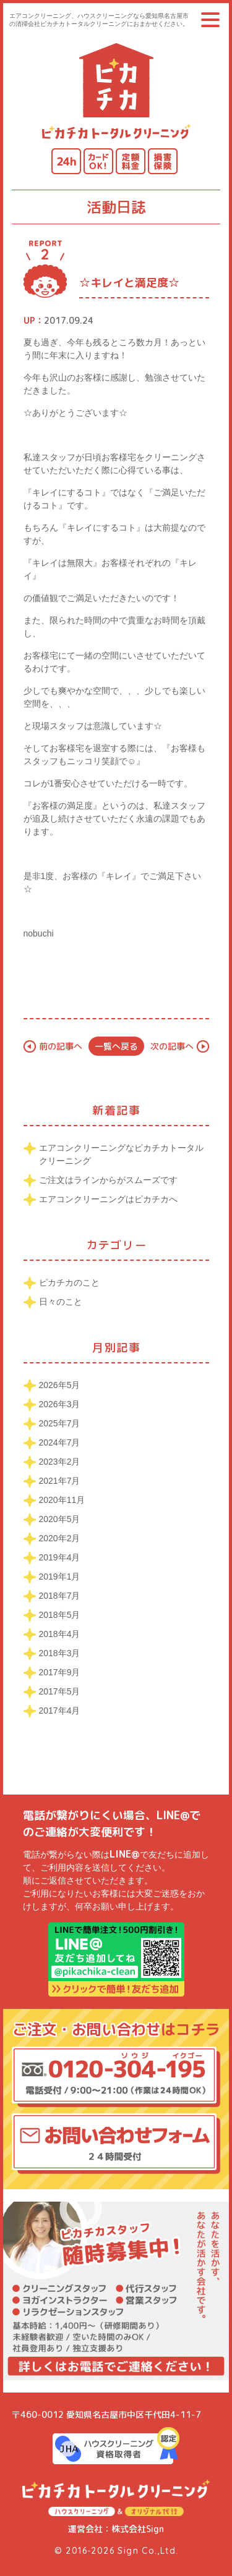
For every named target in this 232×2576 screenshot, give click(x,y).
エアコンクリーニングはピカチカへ (108, 1199)
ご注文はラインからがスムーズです (108, 1180)
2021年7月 (59, 1481)
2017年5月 (59, 1691)
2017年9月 (59, 1672)
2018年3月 (59, 1653)
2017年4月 (59, 1710)
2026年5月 (59, 1385)
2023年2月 (59, 1462)
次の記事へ (172, 1046)
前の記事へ (60, 1046)
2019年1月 (59, 1576)
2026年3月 (59, 1404)
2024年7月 (59, 1442)
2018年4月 (59, 1634)
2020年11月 (62, 1500)
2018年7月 (59, 1596)
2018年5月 (59, 1615)
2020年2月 (59, 1538)
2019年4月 (59, 1557)
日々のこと (60, 1302)
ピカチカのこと (69, 1282)
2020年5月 (59, 1519)
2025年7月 (59, 1423)
